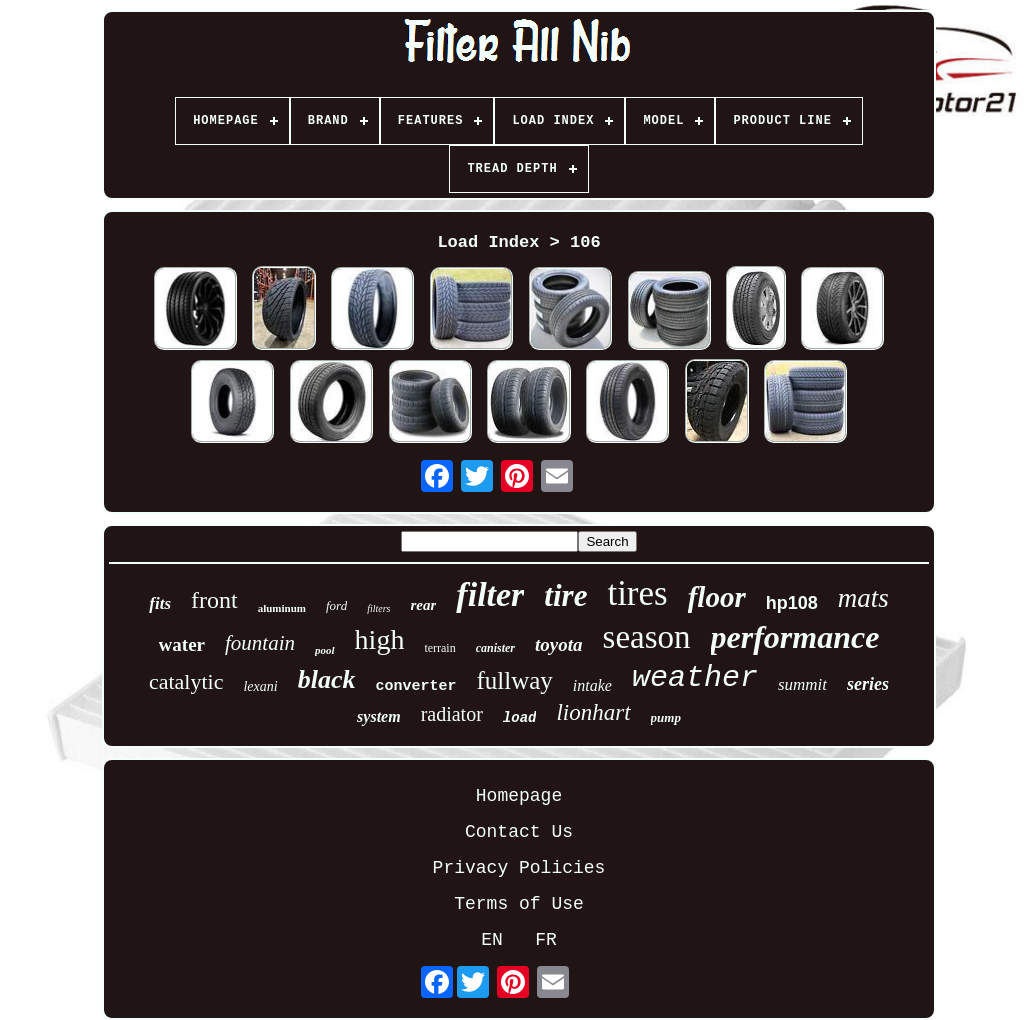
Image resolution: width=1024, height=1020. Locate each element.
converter (415, 686)
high (380, 639)
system (379, 716)
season (647, 637)
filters (378, 608)
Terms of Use (519, 904)
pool (325, 650)
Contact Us (519, 832)
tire (565, 595)
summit (802, 684)
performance (795, 637)
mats (863, 598)
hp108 (792, 603)
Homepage (519, 796)
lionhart (593, 712)
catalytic (186, 681)
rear (424, 605)
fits (160, 603)
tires (637, 593)
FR (546, 940)
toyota (559, 644)
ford (336, 605)
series (868, 684)
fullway (514, 680)
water (182, 644)
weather (695, 678)
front (214, 600)
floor (717, 597)
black (327, 679)
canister (495, 648)
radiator (452, 714)
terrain (439, 648)
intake (592, 685)
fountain (260, 643)
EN (492, 940)
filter (490, 594)
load (520, 718)
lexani (260, 686)
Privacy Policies (519, 868)
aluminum (282, 608)
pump (666, 717)
